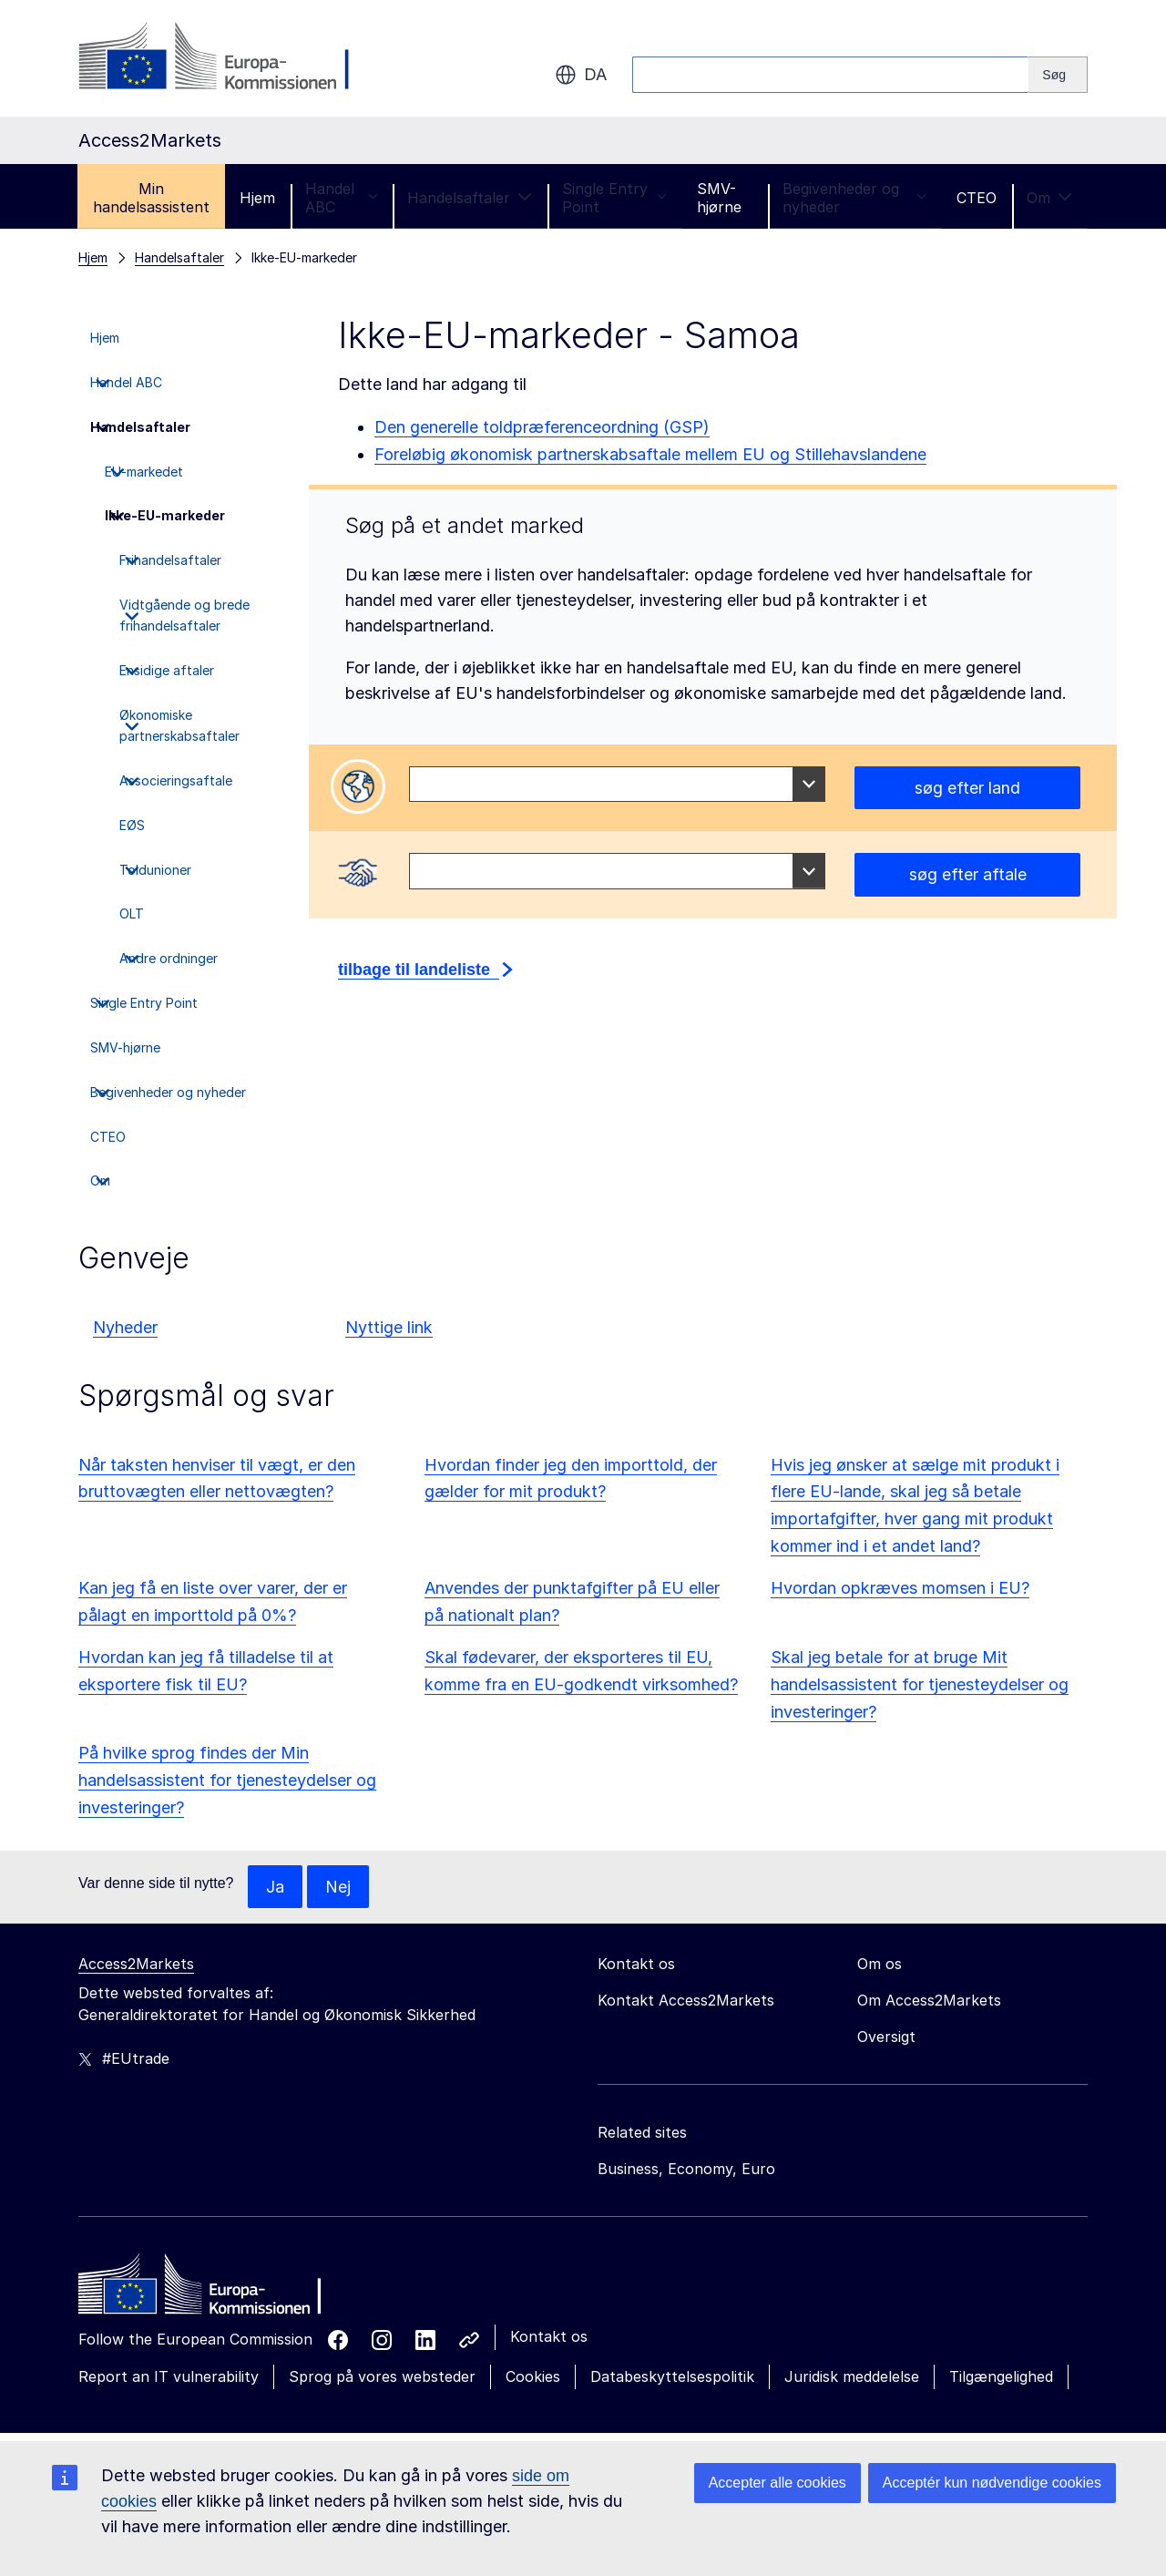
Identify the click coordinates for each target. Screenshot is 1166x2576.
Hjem (257, 198)
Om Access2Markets (929, 2001)
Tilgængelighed (1001, 2377)
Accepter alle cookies (777, 2482)
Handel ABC (341, 198)
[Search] (1058, 74)
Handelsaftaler (469, 198)
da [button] (581, 75)
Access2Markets (136, 1964)
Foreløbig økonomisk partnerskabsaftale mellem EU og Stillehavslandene (650, 454)
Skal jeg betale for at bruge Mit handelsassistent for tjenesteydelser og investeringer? (920, 1684)
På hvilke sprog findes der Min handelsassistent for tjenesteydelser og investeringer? (227, 1780)
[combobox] (617, 784)
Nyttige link (389, 1327)
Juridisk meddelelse (851, 2377)
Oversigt (886, 2037)
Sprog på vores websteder (382, 2377)
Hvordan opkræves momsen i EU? (900, 1587)
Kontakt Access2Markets (686, 2001)
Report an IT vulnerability (168, 2377)
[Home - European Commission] (210, 2289)
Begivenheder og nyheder (854, 198)
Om (1049, 198)
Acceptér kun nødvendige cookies (992, 2482)
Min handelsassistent (151, 198)
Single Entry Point (614, 198)
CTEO (976, 198)
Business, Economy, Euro (686, 2169)
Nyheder (125, 1327)
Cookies (533, 2377)
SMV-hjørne (719, 198)
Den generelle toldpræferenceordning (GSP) (542, 426)
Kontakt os (549, 2337)
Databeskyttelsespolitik (672, 2377)
